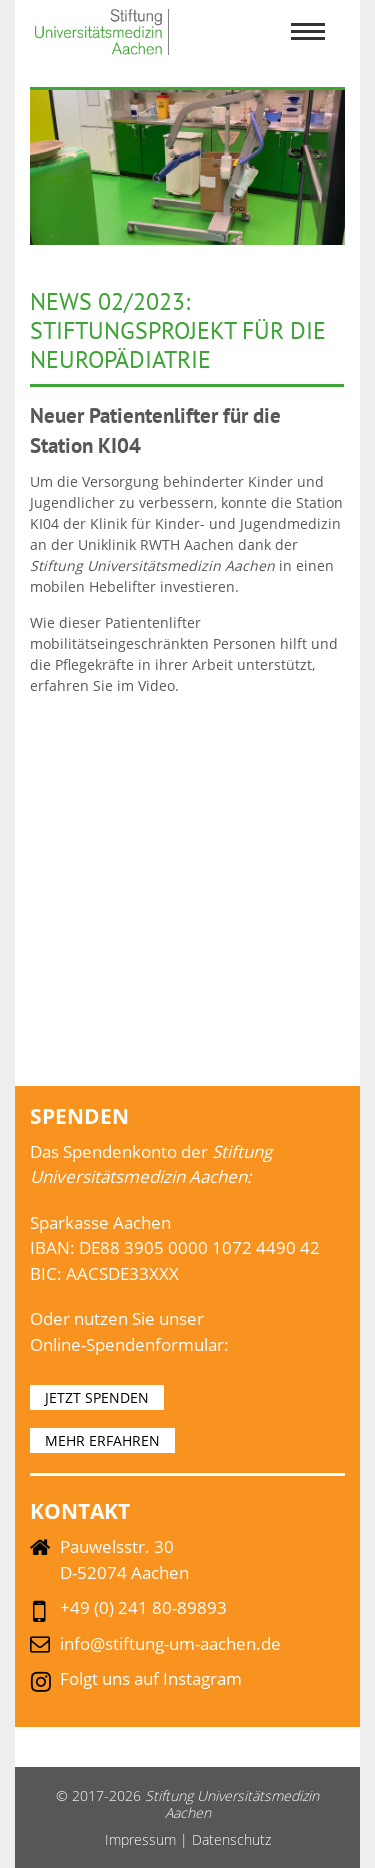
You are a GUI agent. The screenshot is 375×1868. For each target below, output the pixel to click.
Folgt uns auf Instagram (151, 1678)
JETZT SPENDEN (97, 1397)
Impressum (140, 1839)
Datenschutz (231, 1839)
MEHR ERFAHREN (102, 1440)
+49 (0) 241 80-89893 (143, 1607)
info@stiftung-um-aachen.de (170, 1643)
